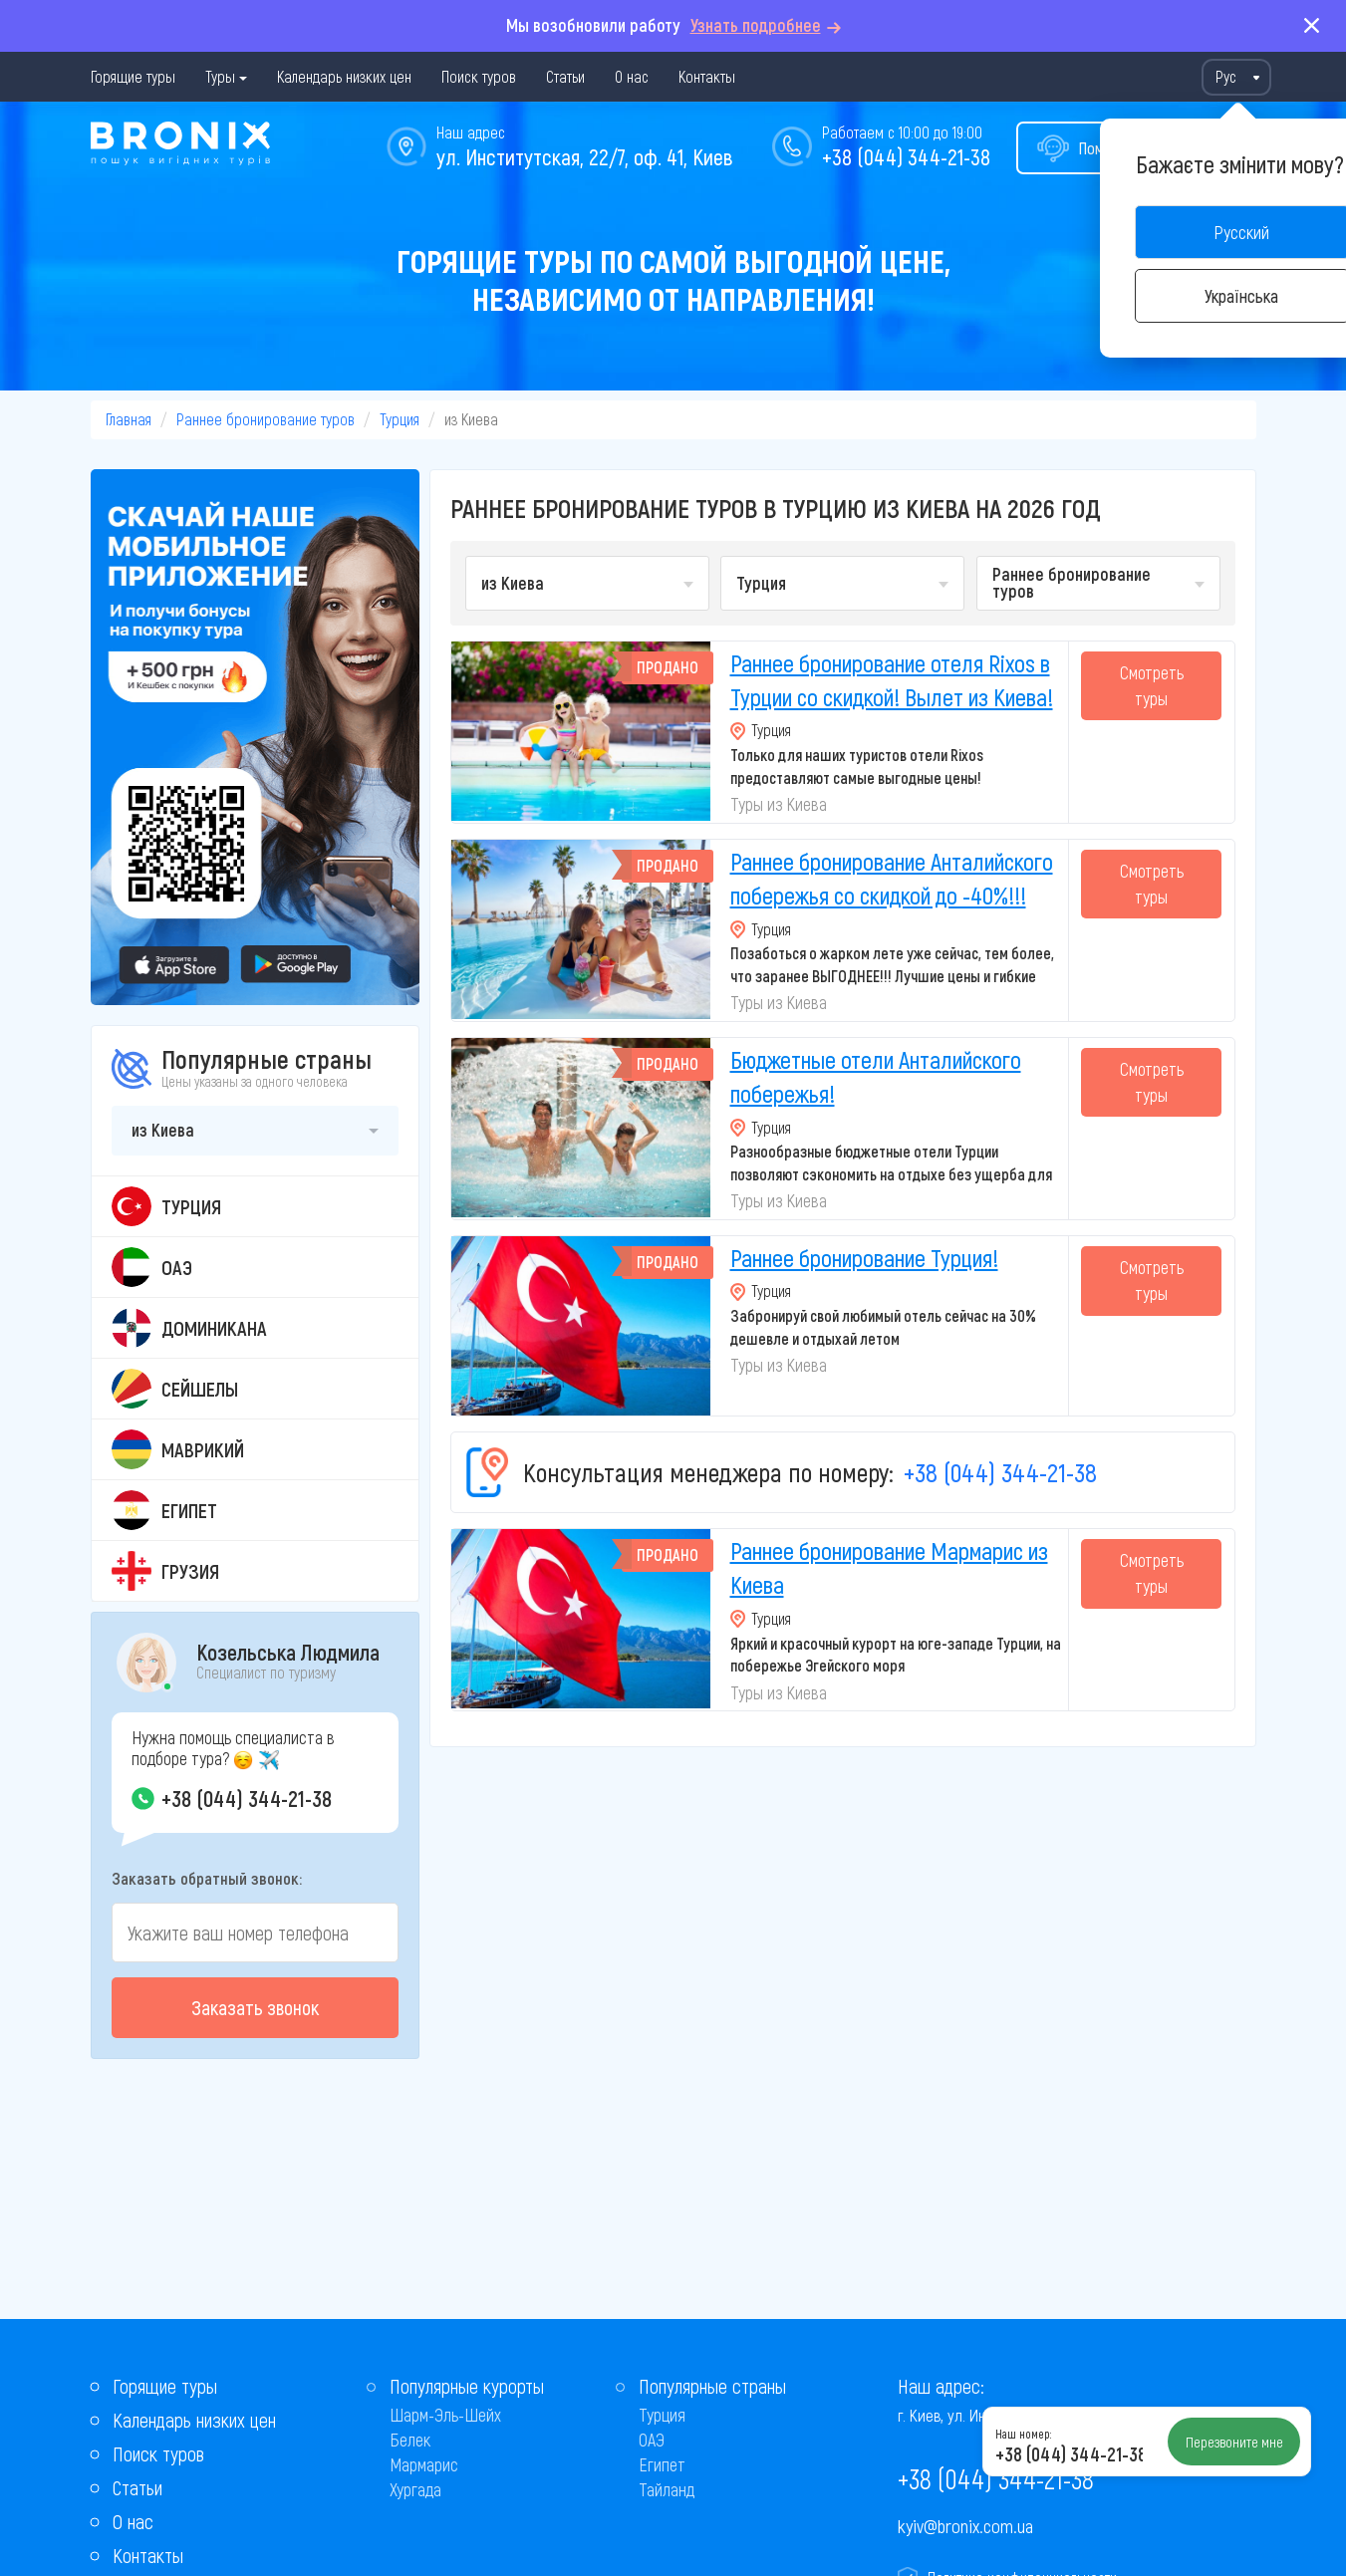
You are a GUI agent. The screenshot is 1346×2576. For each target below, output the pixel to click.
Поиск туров (478, 76)
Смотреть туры (1152, 685)
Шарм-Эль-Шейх (445, 2415)
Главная (128, 418)
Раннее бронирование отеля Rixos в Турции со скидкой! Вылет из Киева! (891, 679)
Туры (220, 76)
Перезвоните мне (1234, 2441)
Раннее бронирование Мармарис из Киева (889, 1567)
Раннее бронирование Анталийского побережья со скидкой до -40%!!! (891, 878)
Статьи (565, 76)
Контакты (706, 76)
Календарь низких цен (344, 76)
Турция (399, 418)
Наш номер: (1023, 2434)
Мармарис (424, 2464)
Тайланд (666, 2489)
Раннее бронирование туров (265, 418)
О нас (632, 76)
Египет (662, 2464)
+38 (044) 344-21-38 (906, 156)
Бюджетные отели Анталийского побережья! (875, 1076)
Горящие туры (133, 76)
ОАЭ (652, 2439)
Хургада (415, 2489)
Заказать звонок (255, 2007)
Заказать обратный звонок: (207, 1878)
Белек (410, 2439)
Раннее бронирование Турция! (864, 1257)
